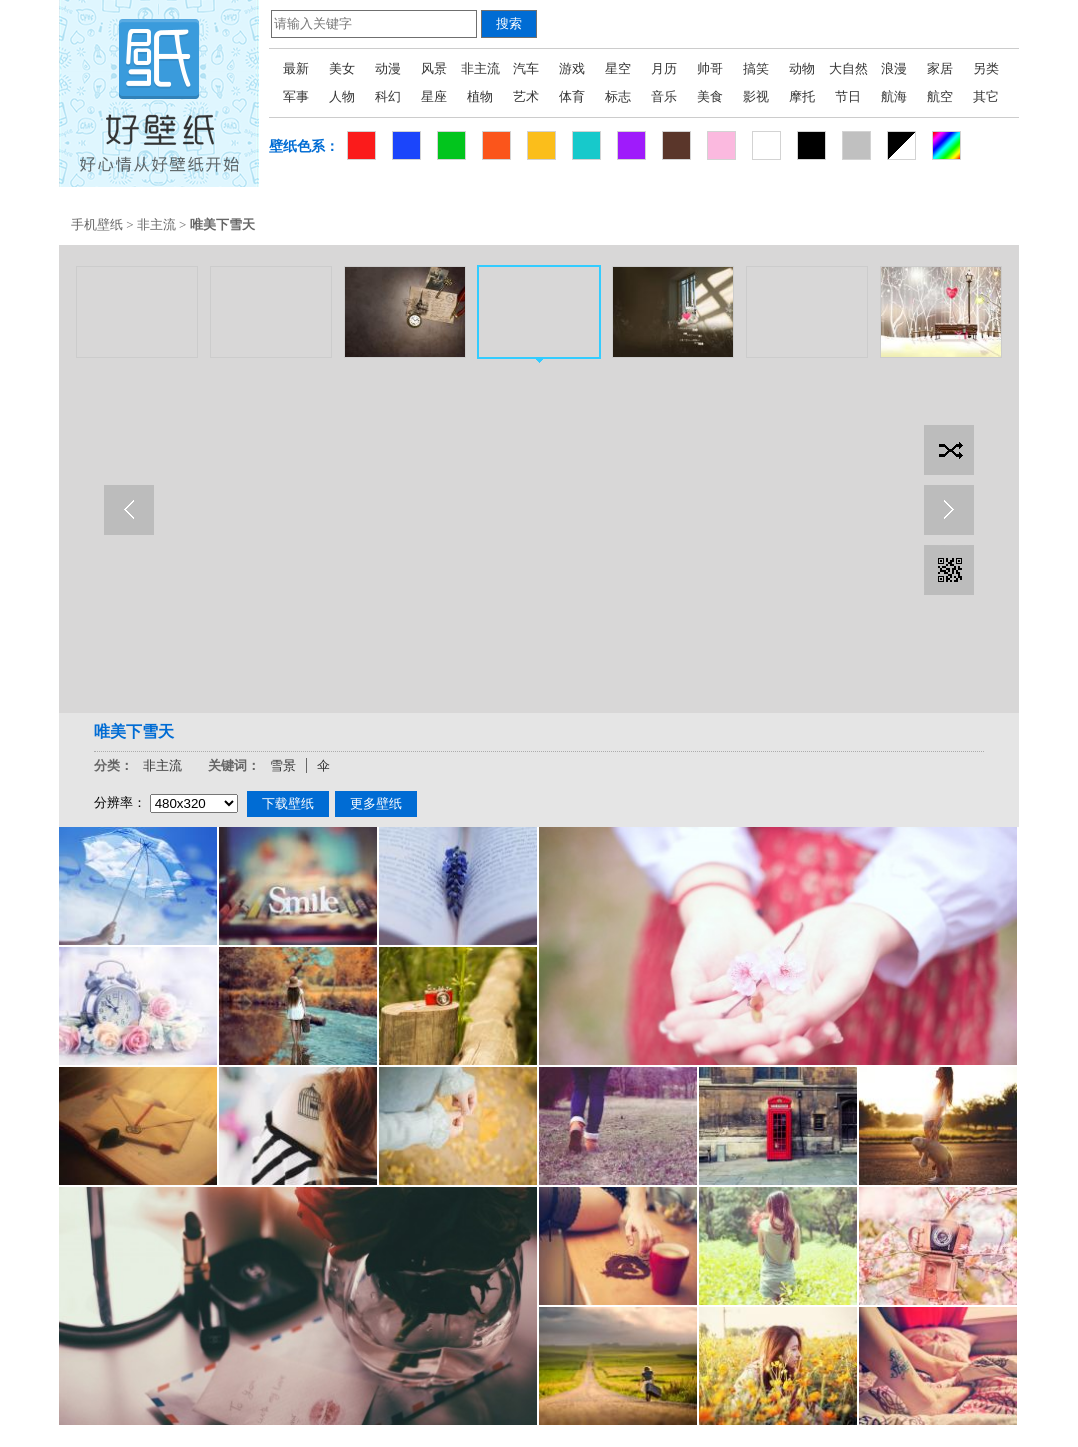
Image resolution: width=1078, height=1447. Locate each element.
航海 (894, 96)
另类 (986, 68)
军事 (296, 96)
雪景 (283, 765)
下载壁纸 (288, 803)
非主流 (480, 68)
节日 (848, 96)
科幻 (388, 96)
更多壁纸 (376, 803)
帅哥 (710, 68)
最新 (296, 68)
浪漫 (894, 68)
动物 (802, 68)
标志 (618, 96)
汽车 (526, 68)
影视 (756, 96)
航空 (940, 96)
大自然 (848, 68)
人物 (342, 96)
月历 (664, 68)
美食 (710, 96)
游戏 (572, 68)
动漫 (388, 68)
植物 (480, 96)
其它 (986, 96)
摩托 (802, 96)
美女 (342, 68)
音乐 (664, 96)
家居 (940, 68)
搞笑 (756, 68)
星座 (434, 96)
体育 (572, 96)
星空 (618, 68)
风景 (434, 68)
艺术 (526, 96)
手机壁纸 (97, 224)
